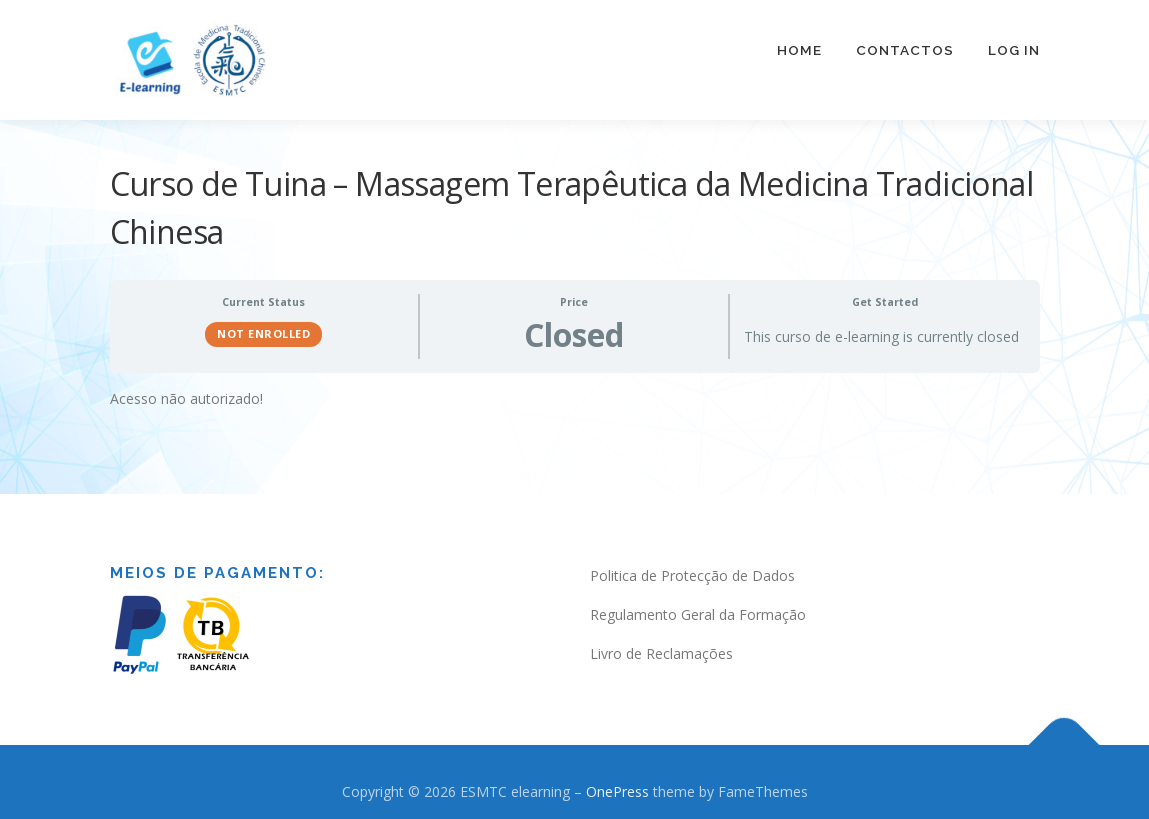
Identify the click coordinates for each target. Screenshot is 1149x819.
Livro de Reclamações (661, 650)
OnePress (617, 788)
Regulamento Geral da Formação (698, 612)
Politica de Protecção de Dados (692, 573)
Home (799, 50)
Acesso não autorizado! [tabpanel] (186, 395)
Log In (1014, 50)
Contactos (905, 50)
